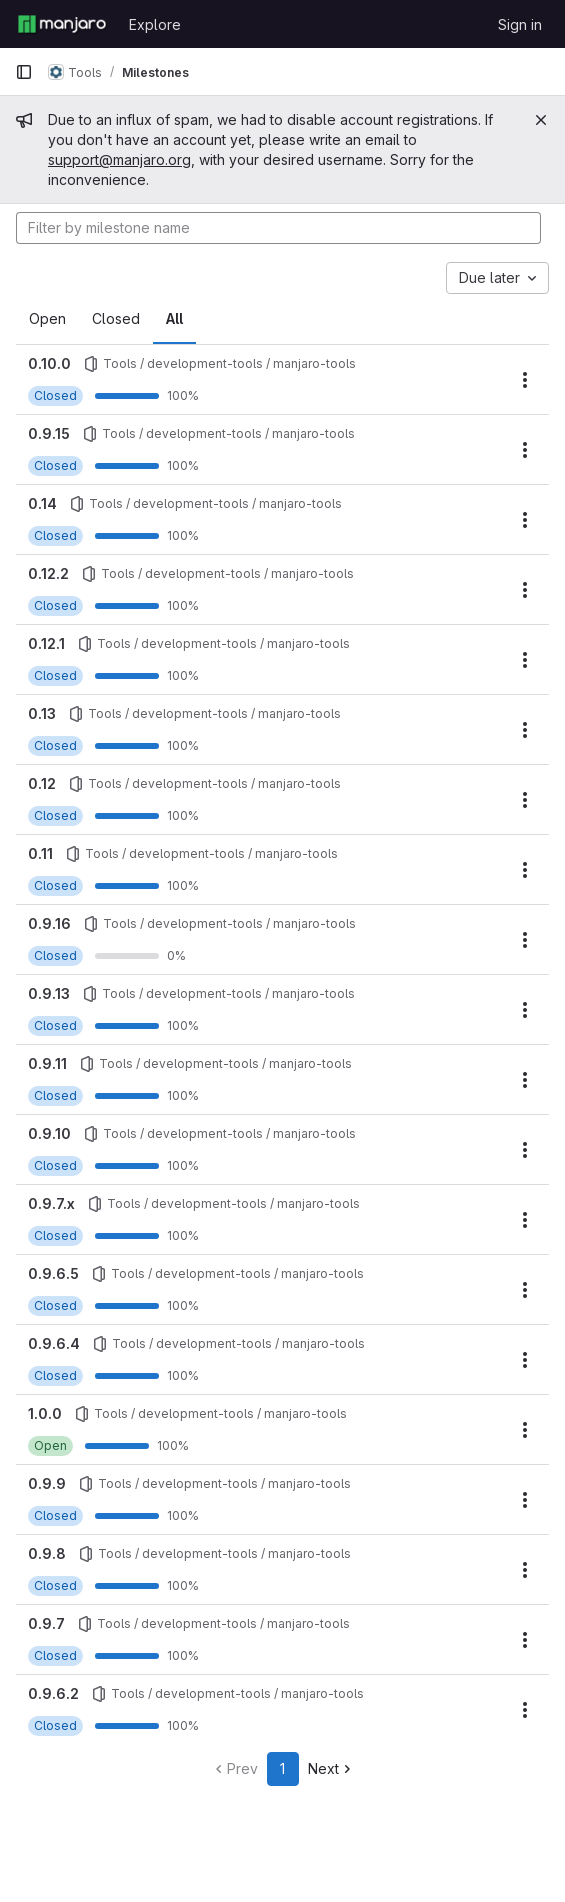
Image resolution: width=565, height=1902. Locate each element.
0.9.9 (47, 1483)
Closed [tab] (116, 318)
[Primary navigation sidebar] (24, 72)
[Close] (541, 120)
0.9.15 (49, 433)
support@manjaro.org (119, 159)
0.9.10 (49, 1133)
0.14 (42, 503)
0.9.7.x (51, 1203)
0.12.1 (46, 643)
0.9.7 (46, 1623)
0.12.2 (48, 573)
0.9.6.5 (53, 1273)
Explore (155, 24)
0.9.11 (47, 1063)
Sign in (520, 24)
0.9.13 (49, 993)
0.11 (40, 853)
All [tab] (174, 318)
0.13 (42, 713)
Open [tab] (47, 318)
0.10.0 (49, 363)
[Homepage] (62, 24)
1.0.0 (45, 1413)
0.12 (42, 783)
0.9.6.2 (53, 1693)
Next (331, 1768)
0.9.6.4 (54, 1343)
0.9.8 (47, 1553)
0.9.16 (49, 923)
